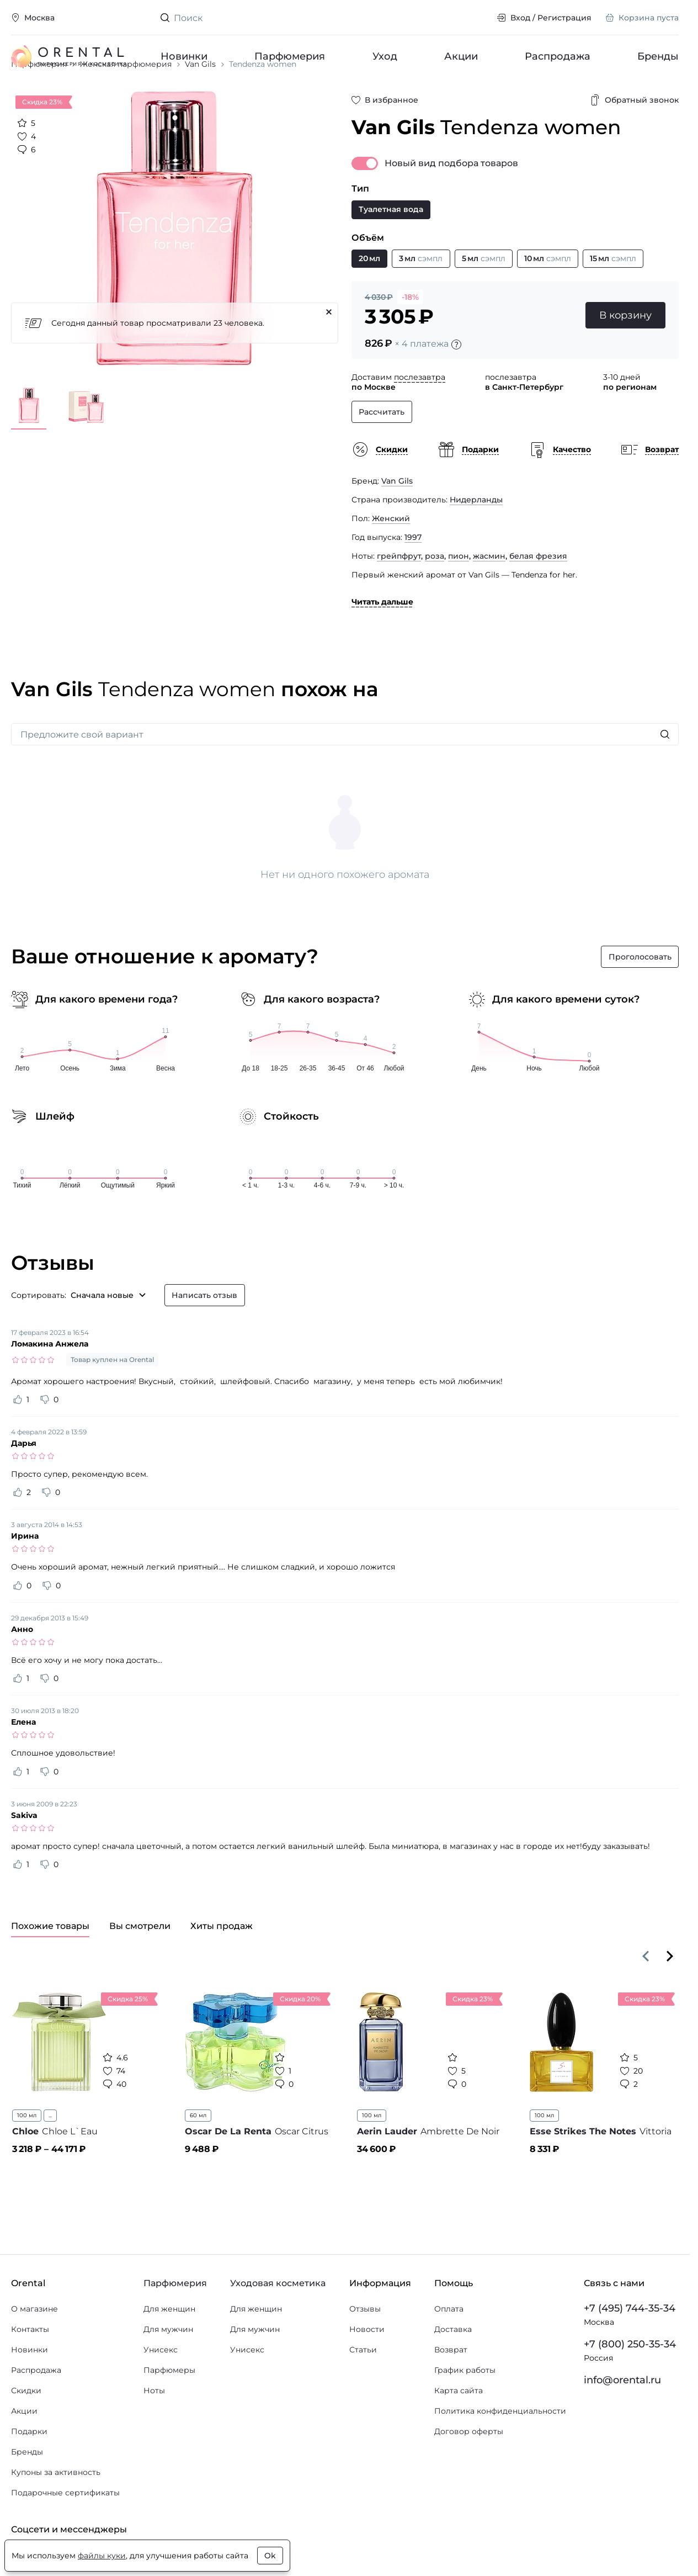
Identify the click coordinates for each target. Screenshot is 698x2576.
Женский (391, 559)
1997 (413, 578)
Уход (384, 56)
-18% (410, 338)
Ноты (154, 2431)
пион (458, 597)
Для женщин (169, 2349)
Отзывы (365, 2349)
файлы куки (102, 2556)
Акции (460, 56)
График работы (464, 2410)
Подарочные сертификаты (65, 2533)
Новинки (184, 56)
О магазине (34, 2349)
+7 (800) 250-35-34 (630, 2384)
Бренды (658, 56)
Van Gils (397, 522)
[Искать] (664, 775)
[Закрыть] (328, 352)
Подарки (29, 2472)
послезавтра (419, 418)
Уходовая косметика (278, 2323)
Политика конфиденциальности (500, 2451)
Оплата (448, 2349)
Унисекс (160, 2390)
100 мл (26, 2155)
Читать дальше (382, 643)
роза (434, 597)
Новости (367, 2369)
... (50, 2155)
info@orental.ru (622, 2420)
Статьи (363, 2390)
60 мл (198, 2155)
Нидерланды (476, 540)
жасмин (489, 597)
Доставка (453, 2369)
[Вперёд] (670, 1996)
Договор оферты (468, 2472)
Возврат (450, 2390)
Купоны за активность (55, 2512)
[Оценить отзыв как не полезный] (44, 1439)
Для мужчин (168, 2369)
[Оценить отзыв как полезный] (17, 1439)
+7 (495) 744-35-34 (629, 2348)
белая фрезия (538, 597)
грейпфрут (399, 597)
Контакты (30, 2369)
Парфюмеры (169, 2410)
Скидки (26, 2431)
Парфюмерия (289, 56)
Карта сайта (458, 2431)
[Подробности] (456, 385)
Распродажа (557, 56)
